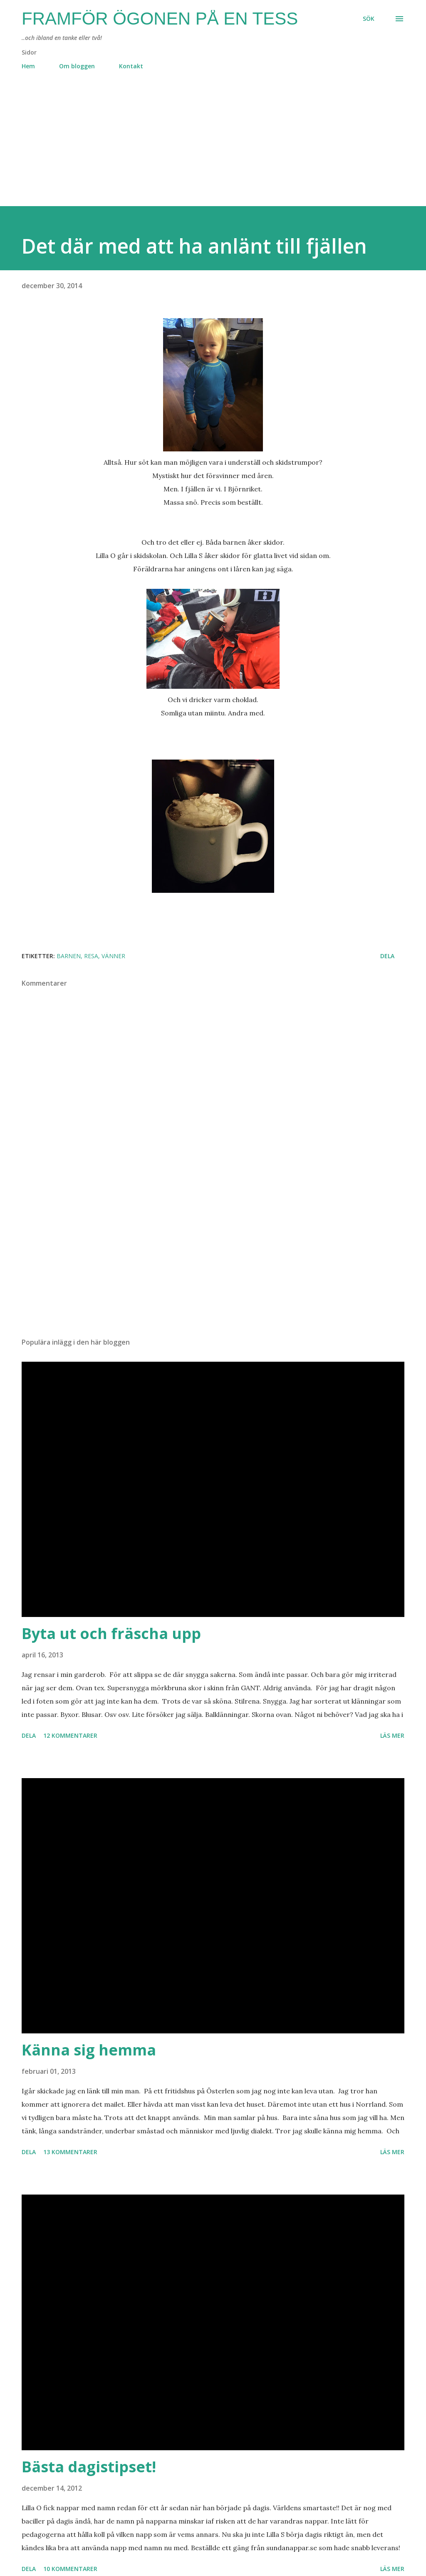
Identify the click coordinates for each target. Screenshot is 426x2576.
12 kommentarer (70, 1735)
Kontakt (131, 66)
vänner (113, 956)
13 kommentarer (70, 2152)
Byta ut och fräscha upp (111, 1633)
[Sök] (368, 18)
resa (91, 956)
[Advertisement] (213, 148)
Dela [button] (387, 956)
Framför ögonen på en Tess (160, 18)
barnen (69, 956)
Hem (28, 66)
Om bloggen (77, 66)
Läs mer (392, 1735)
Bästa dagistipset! (89, 2466)
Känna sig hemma (89, 2050)
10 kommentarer (70, 2569)
